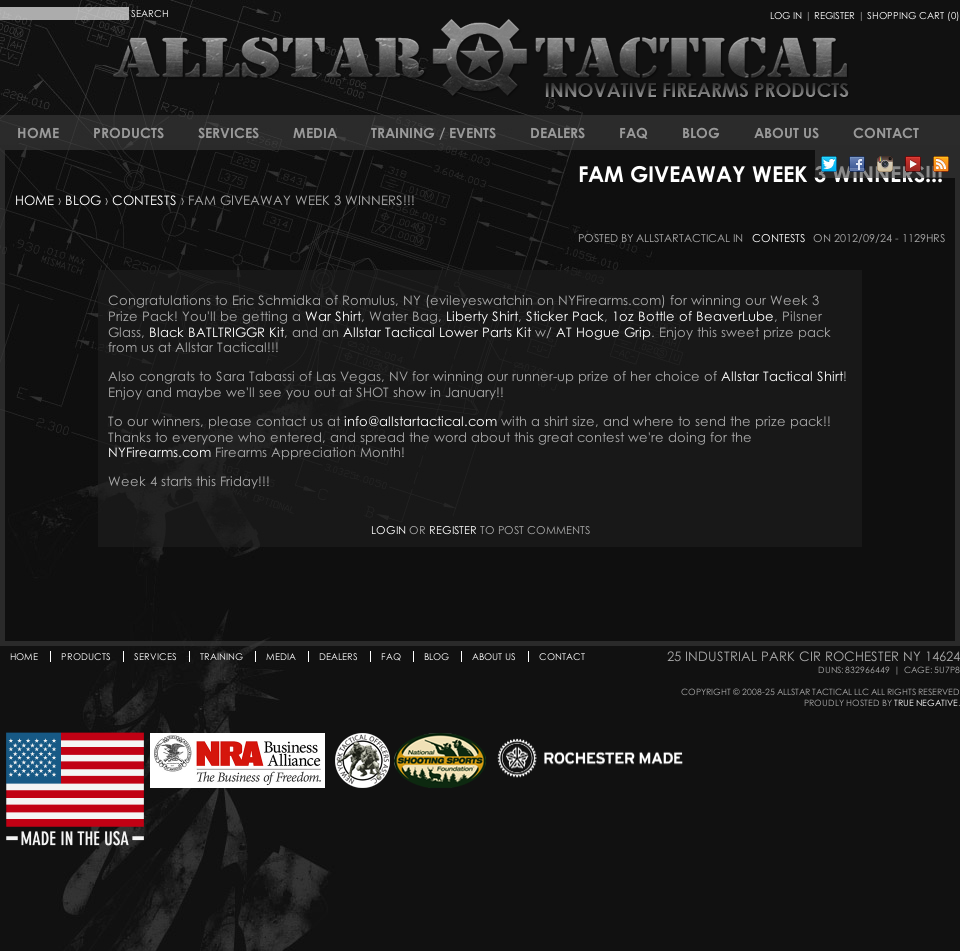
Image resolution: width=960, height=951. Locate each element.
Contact (886, 132)
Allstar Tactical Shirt (782, 376)
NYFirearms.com (159, 452)
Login (388, 529)
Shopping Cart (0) (913, 15)
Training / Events (433, 132)
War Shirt (333, 316)
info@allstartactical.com (420, 421)
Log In (786, 15)
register (453, 529)
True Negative (926, 702)
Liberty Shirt (482, 316)
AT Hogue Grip (603, 332)
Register (834, 15)
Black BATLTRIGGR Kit (216, 332)
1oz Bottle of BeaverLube (693, 316)
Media (315, 132)
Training (221, 656)
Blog (701, 132)
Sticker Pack (565, 316)
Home (38, 132)
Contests (144, 200)
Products (128, 132)
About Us (786, 132)
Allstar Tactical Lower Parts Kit (437, 332)
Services (228, 132)
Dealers (557, 132)
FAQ (633, 132)
